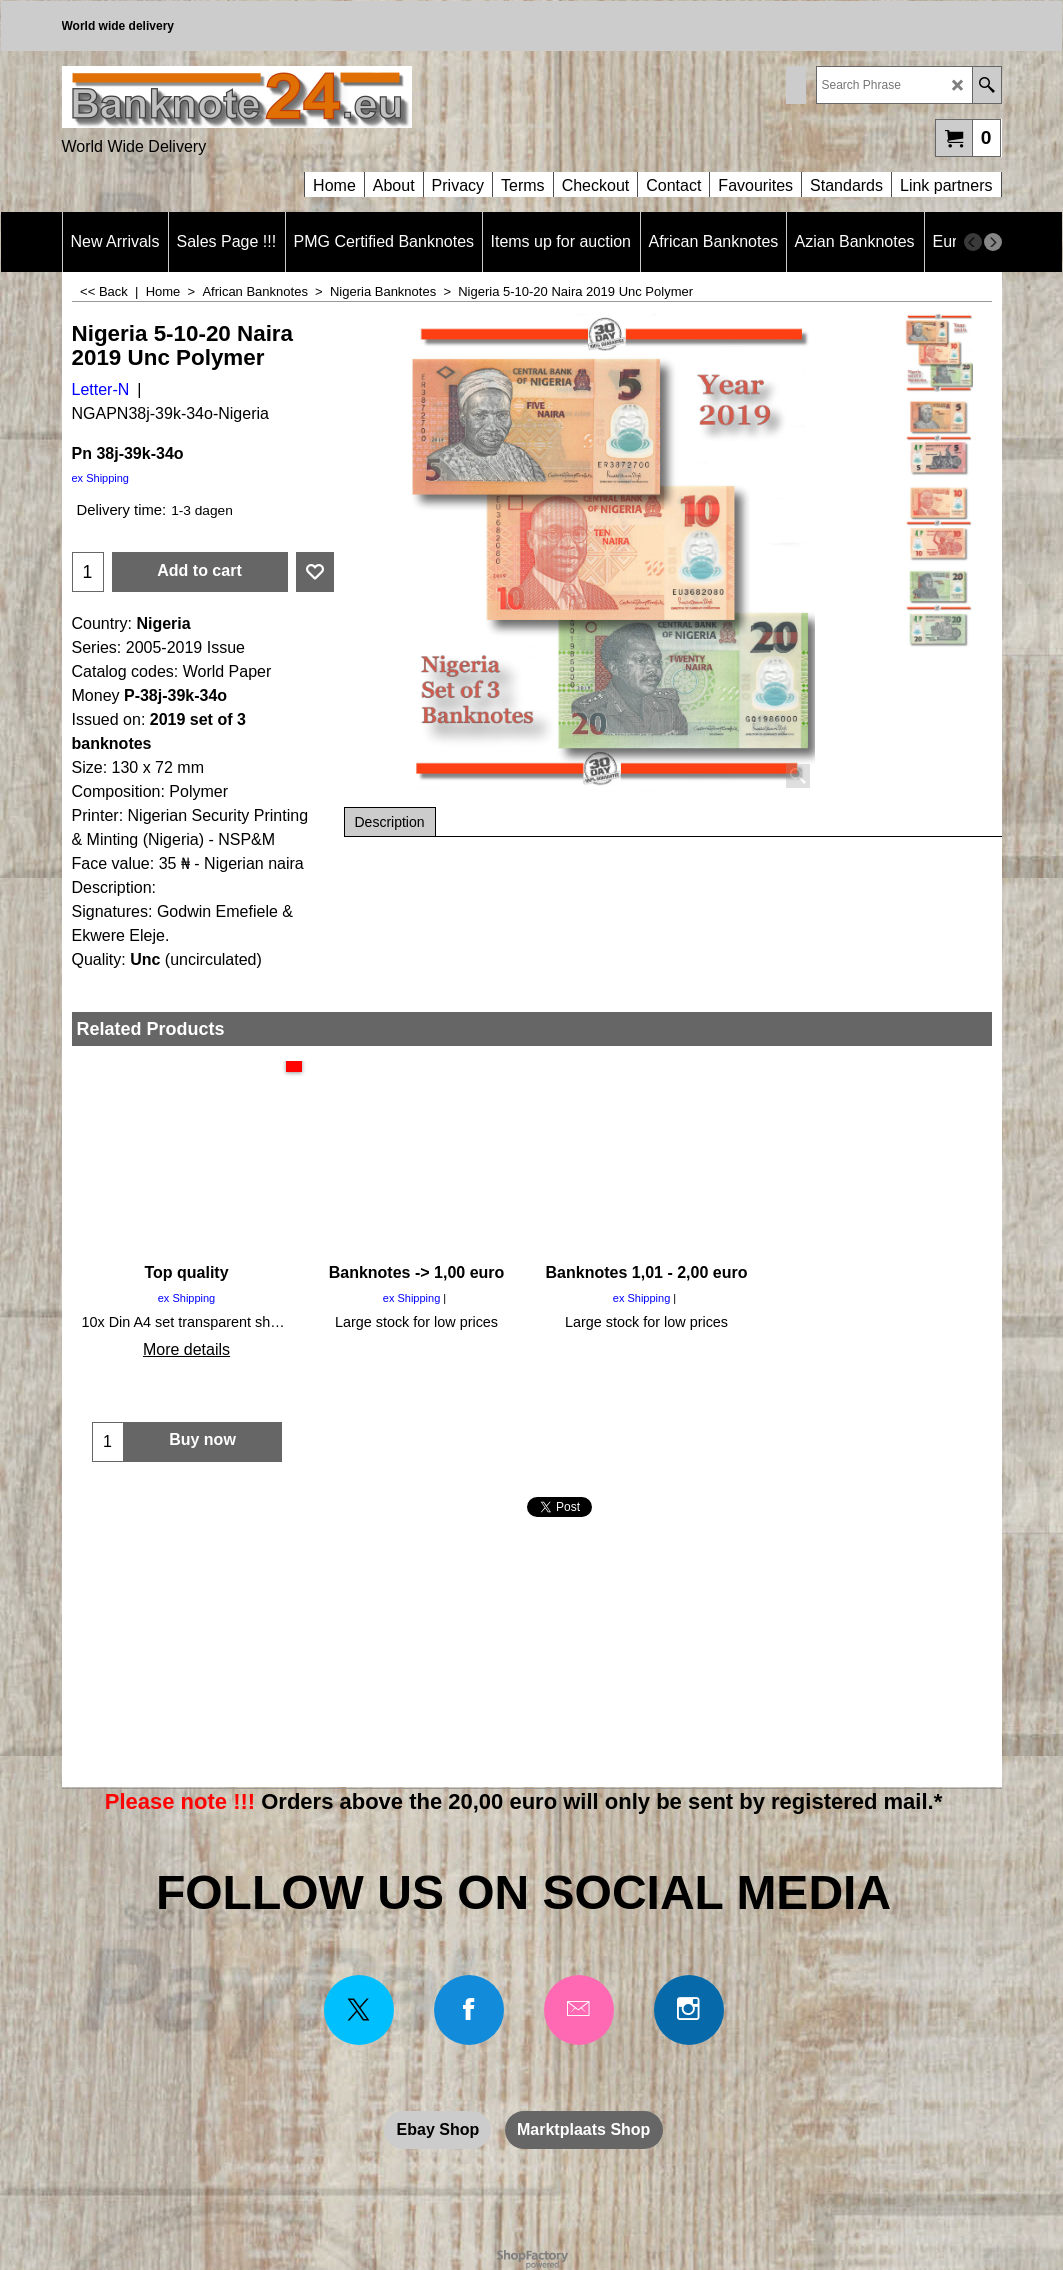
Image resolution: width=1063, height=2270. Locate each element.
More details (186, 1349)
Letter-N (101, 389)
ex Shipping (101, 478)
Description (390, 822)
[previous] (973, 242)
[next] (993, 242)
